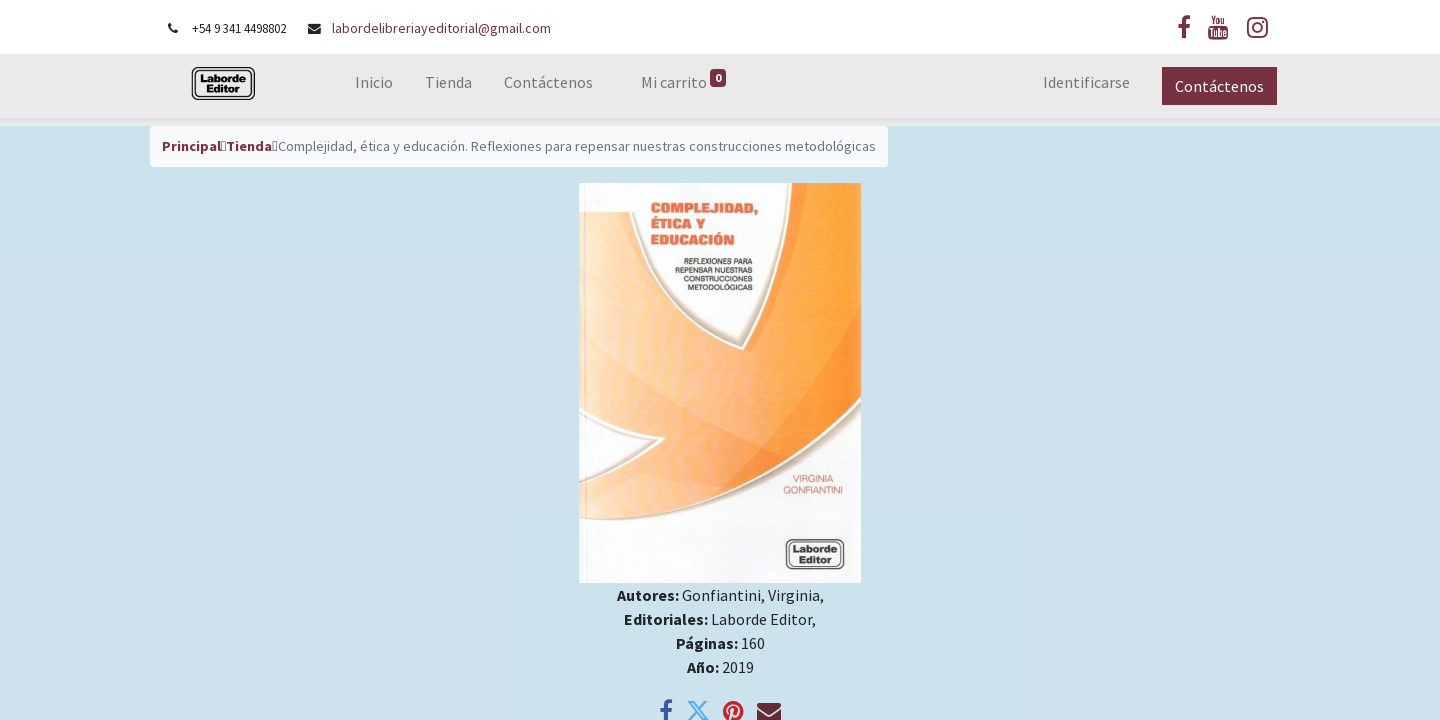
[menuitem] (376, 86)
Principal (191, 146)
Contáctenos (1217, 86)
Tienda (249, 146)
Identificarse (1084, 82)
